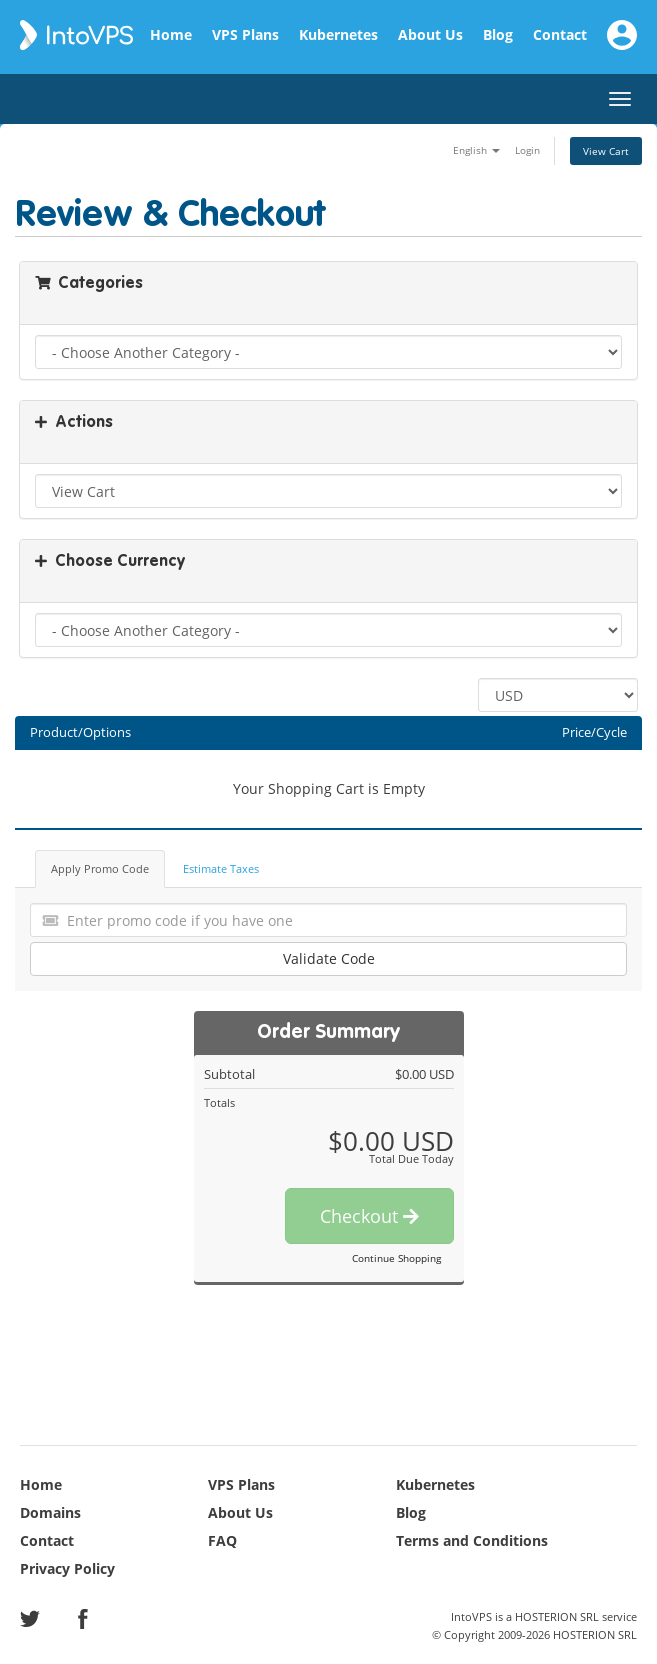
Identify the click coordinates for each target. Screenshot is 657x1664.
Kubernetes (338, 35)
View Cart (606, 151)
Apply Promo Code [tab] (100, 868)
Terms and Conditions (472, 1540)
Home (171, 35)
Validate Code (329, 958)
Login (527, 150)
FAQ (222, 1540)
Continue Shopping (396, 1258)
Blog (498, 35)
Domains (50, 1512)
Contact (560, 35)
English (476, 150)
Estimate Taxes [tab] (221, 868)
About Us (430, 35)
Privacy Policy (67, 1568)
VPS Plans (245, 35)
